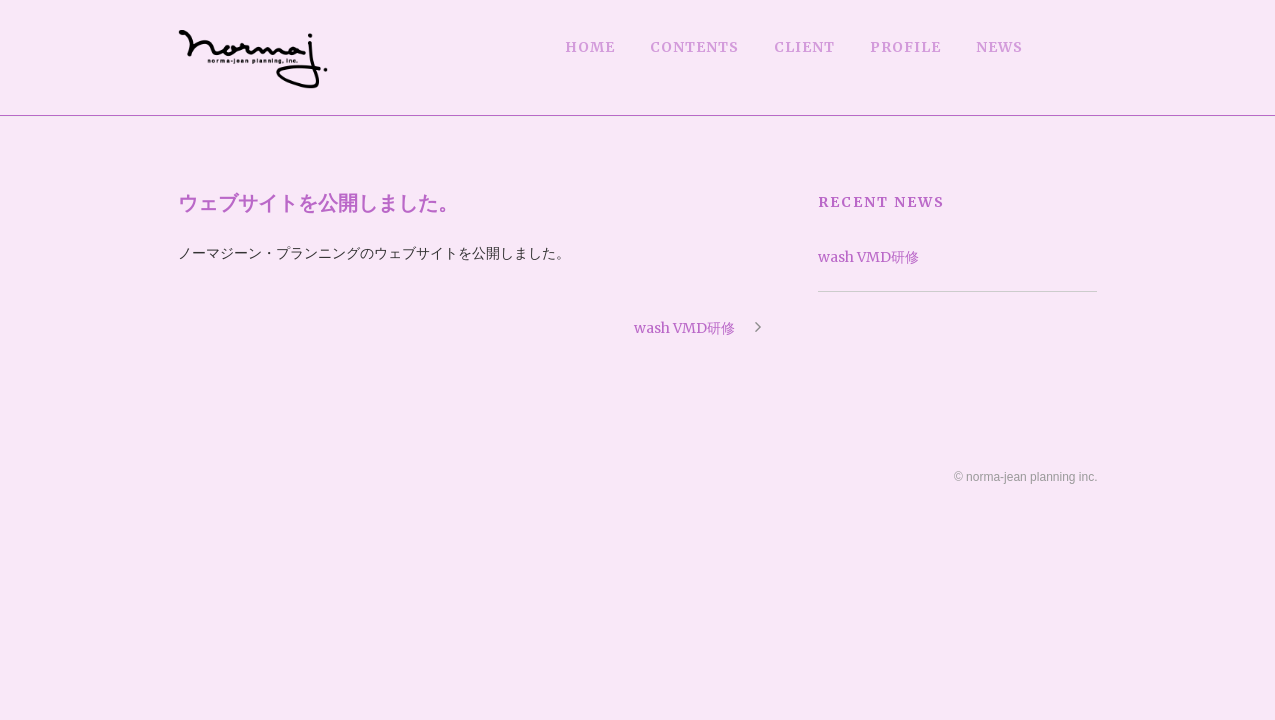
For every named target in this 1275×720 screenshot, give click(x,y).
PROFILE (905, 47)
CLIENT (804, 47)
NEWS (999, 47)
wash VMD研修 (868, 257)
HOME (590, 47)
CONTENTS (694, 47)
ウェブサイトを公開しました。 (318, 202)
